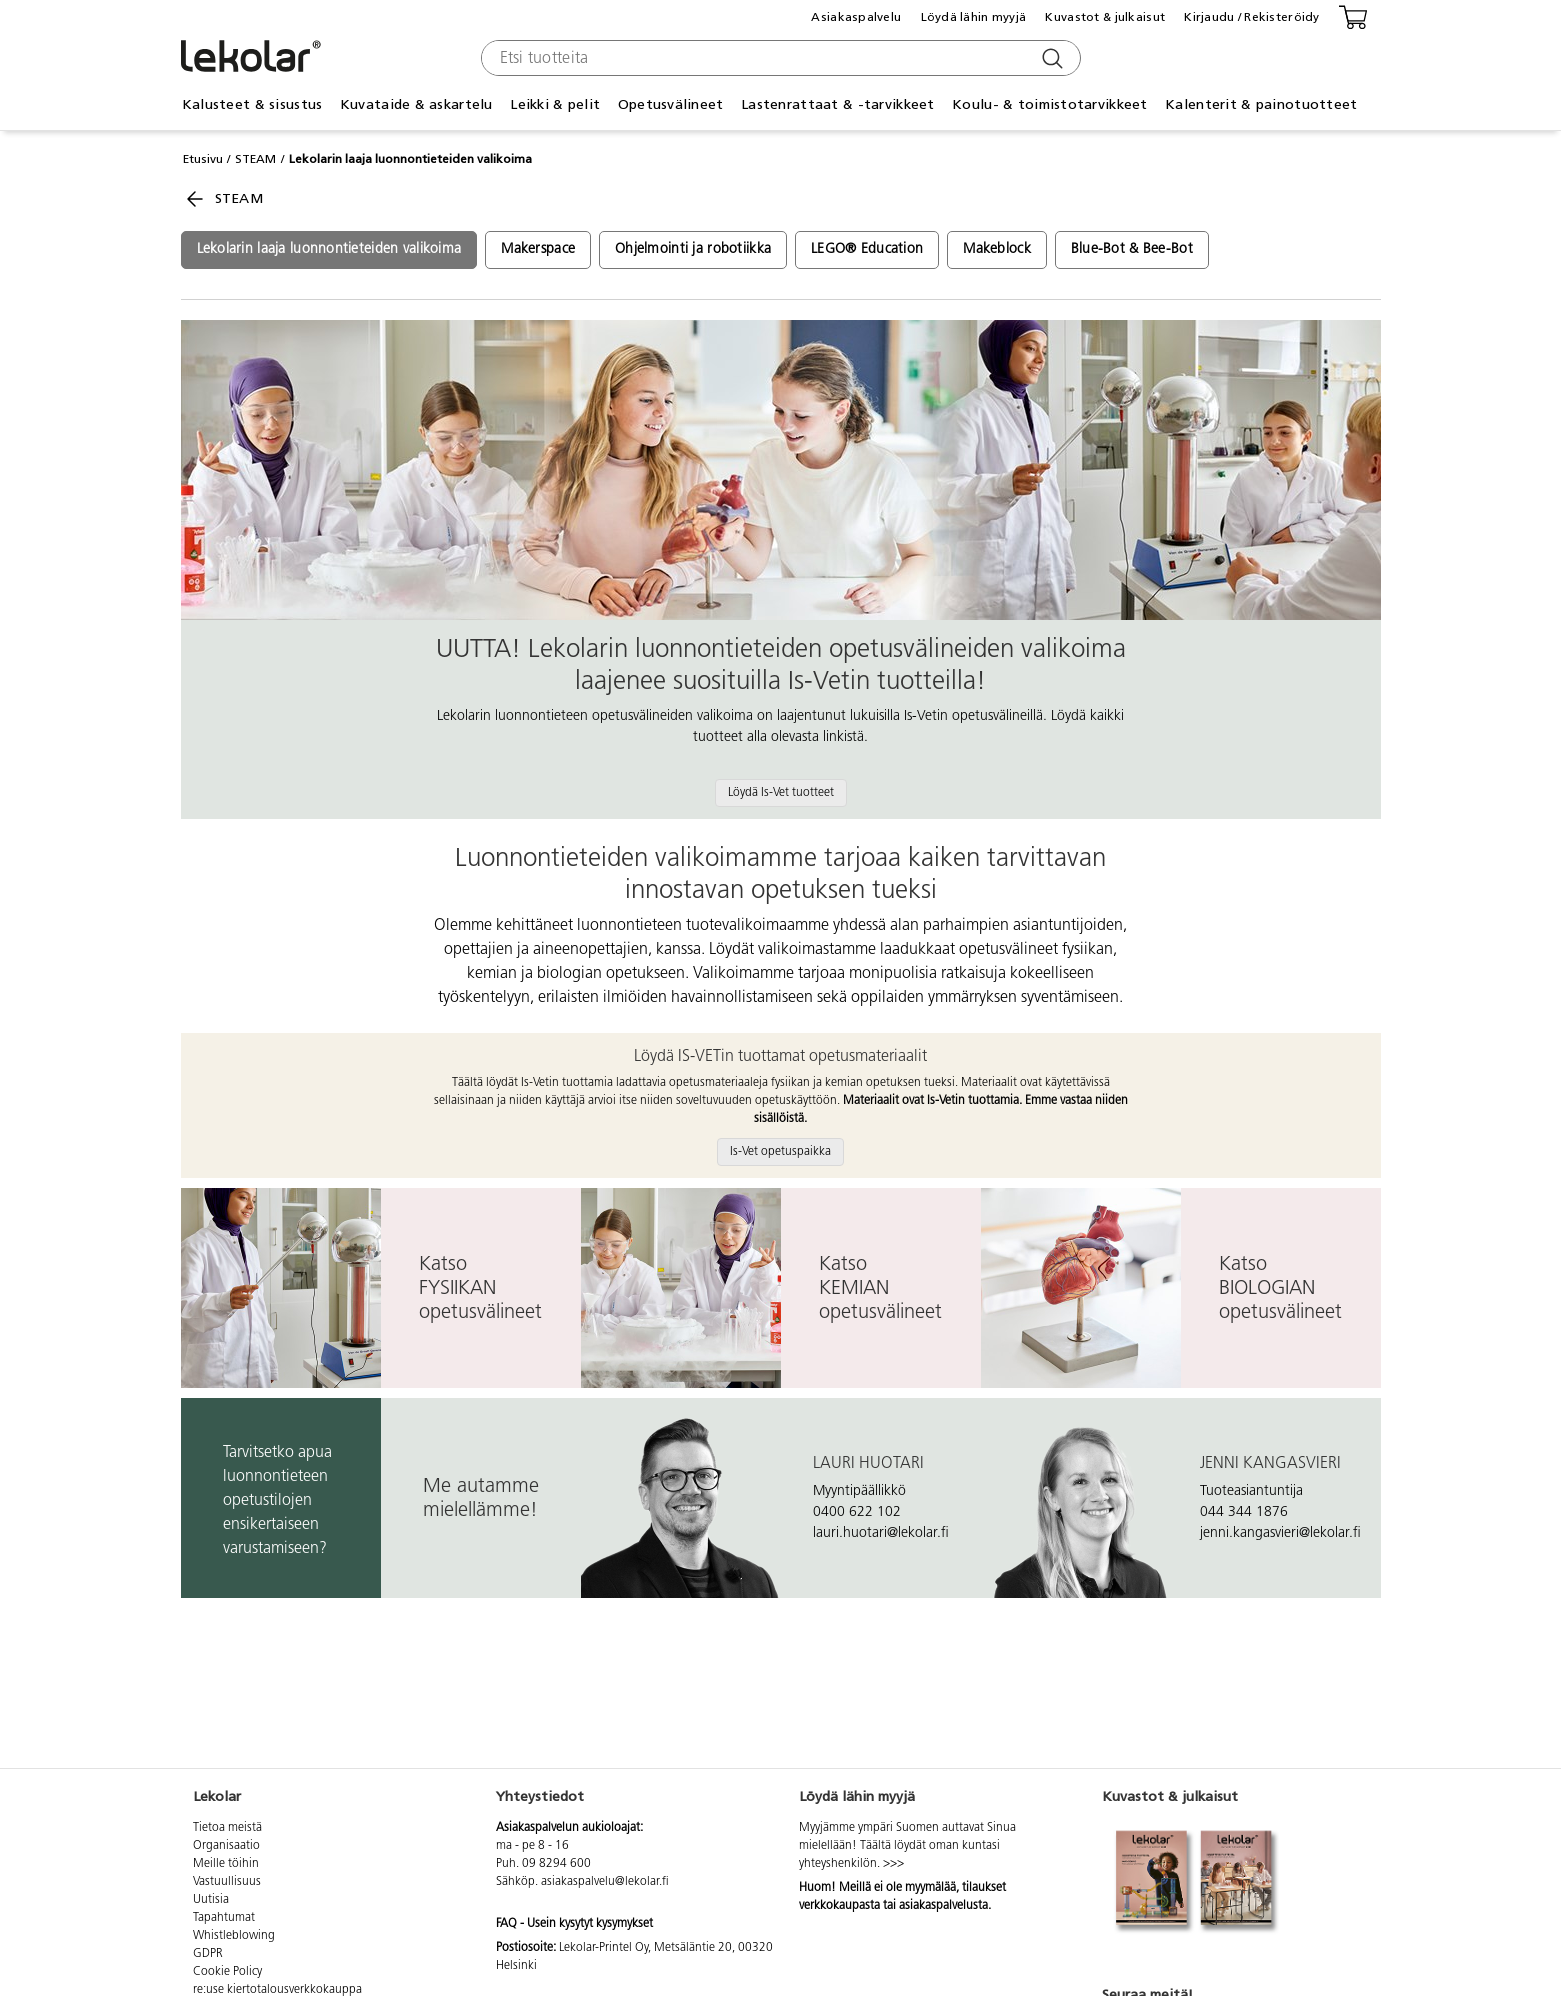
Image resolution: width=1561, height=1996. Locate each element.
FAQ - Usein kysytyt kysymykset (574, 1924)
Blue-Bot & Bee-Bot (1132, 249)
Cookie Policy (227, 1972)
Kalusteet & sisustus (252, 104)
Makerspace (538, 249)
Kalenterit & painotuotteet (1261, 104)
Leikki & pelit (555, 104)
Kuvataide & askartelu (416, 104)
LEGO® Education (867, 249)
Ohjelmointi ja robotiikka (693, 249)
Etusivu (203, 159)
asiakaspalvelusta (943, 1906)
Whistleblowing (234, 1936)
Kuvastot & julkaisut (1105, 17)
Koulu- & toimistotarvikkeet (1050, 104)
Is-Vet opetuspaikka (780, 1152)
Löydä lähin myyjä (974, 17)
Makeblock (997, 249)
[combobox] (778, 58)
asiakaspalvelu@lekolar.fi (605, 1882)
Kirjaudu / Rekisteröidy (1251, 17)
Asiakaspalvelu (856, 17)
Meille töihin (226, 1864)
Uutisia (211, 1900)
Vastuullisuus (227, 1882)
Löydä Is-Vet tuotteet (781, 793)
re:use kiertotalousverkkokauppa (277, 1990)
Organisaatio (226, 1846)
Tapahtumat (224, 1918)
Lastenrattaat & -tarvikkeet (838, 104)
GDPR (208, 1954)
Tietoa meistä (227, 1828)
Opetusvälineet (671, 104)
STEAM (255, 159)
